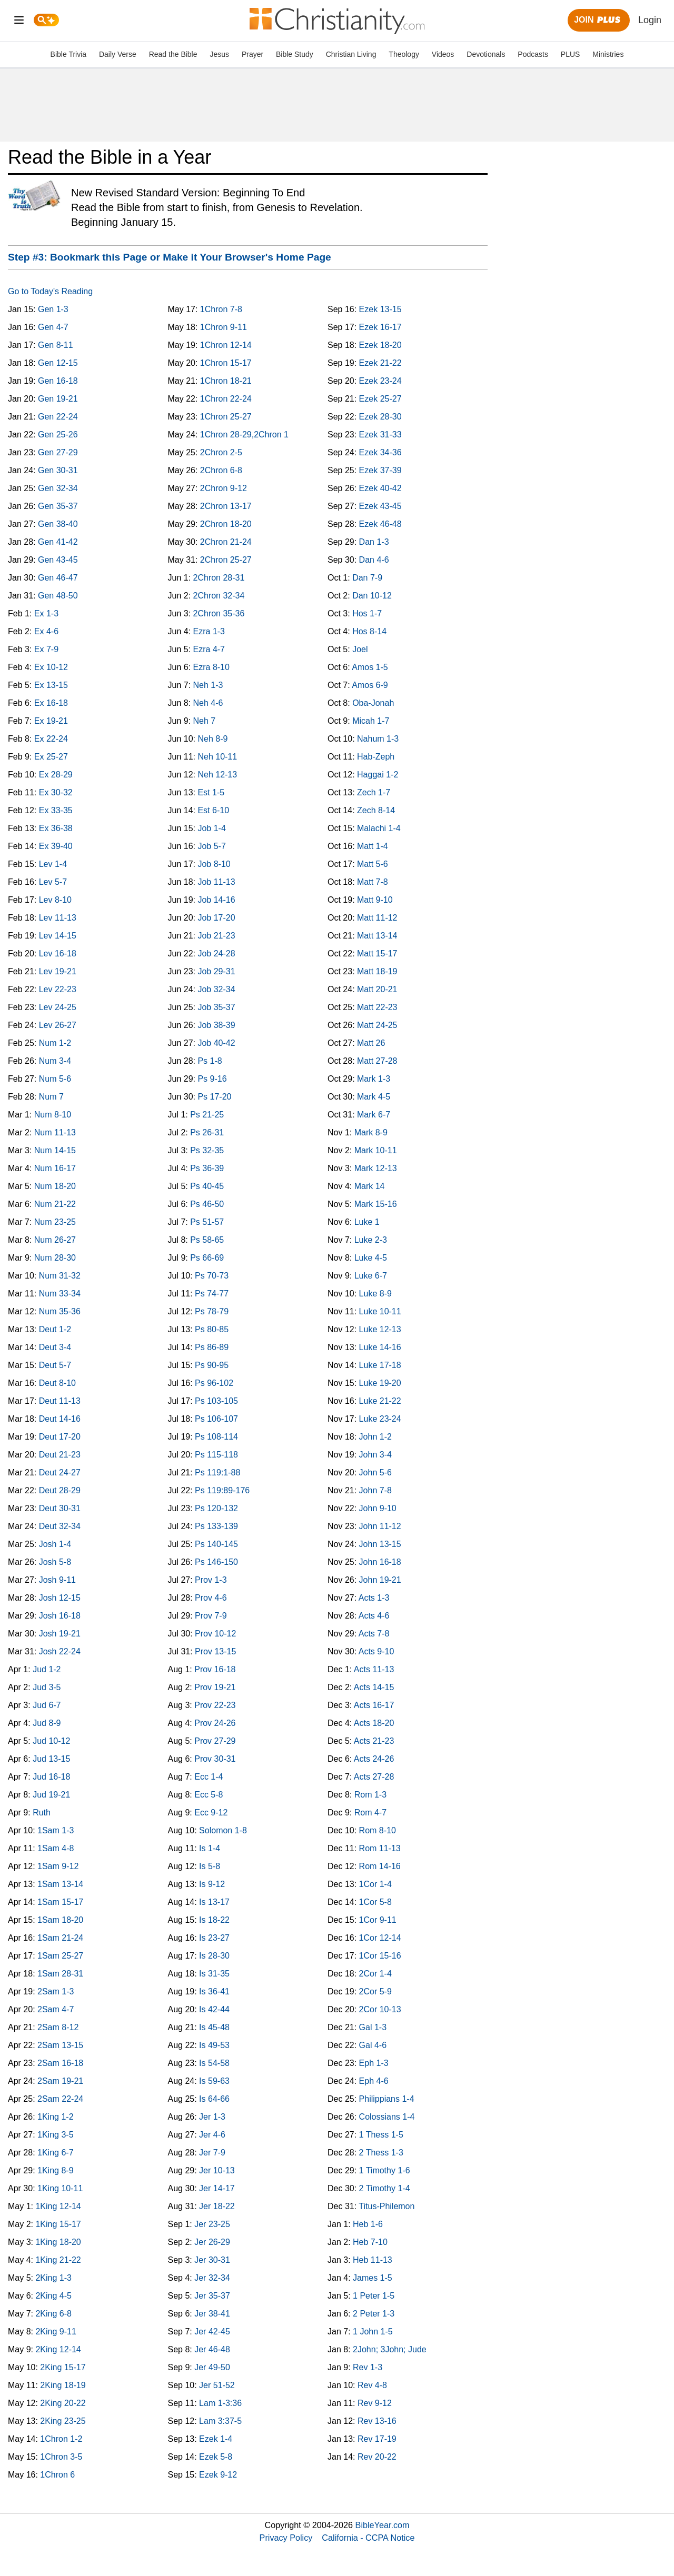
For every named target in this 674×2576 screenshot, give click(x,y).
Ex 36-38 (56, 828)
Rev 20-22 (377, 2456)
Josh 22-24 (60, 1651)
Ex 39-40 (56, 846)
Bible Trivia (68, 54)
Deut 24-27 (60, 1472)
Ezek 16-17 (380, 327)
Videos (443, 54)
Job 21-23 (216, 935)
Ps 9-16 (211, 1078)
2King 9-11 (55, 2331)
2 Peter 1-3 (373, 2313)
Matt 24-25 (377, 1025)
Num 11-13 (55, 1132)
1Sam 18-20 (60, 1919)
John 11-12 (380, 1526)
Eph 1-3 (374, 2063)
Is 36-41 (214, 1991)
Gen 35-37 (58, 506)
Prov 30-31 (214, 1758)
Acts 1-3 (374, 1597)
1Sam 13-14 (60, 1884)
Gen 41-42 (58, 541)
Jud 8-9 (47, 1723)
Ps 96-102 (214, 1383)
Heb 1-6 (368, 2224)
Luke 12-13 (380, 1329)
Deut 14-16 (60, 1418)
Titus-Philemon (386, 2206)
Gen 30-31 (58, 470)
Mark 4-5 (373, 1096)
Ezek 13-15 (380, 309)
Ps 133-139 (216, 1526)
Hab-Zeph (375, 756)
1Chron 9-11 (223, 327)
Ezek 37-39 (380, 470)
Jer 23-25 (212, 2224)
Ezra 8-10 (211, 667)
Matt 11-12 (377, 917)
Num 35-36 (60, 1311)
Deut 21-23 (60, 1454)
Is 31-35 (214, 1973)
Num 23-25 (55, 1221)
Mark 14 (369, 1186)
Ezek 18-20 (380, 345)
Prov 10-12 (215, 1633)
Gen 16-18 (58, 380)
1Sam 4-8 (55, 1848)
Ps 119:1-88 (217, 1472)
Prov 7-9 (210, 1615)
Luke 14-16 (380, 1347)
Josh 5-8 (55, 1561)
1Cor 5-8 (375, 1902)
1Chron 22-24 (226, 398)
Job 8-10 (213, 864)
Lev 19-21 (57, 971)
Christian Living (351, 54)
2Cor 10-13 (380, 2009)
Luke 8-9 (375, 1293)
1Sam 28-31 (60, 1973)
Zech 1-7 (373, 792)
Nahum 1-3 (378, 738)
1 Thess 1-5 (381, 2134)
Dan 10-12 (372, 595)
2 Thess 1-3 (381, 2152)
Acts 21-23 (374, 1740)
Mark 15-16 (375, 1204)
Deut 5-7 (55, 1365)
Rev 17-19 (377, 2438)
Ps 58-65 (207, 1239)
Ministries (607, 54)
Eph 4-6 (374, 2080)
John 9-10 (378, 1508)
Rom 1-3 (370, 1794)
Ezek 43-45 (380, 506)
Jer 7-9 (212, 2152)
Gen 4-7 (53, 327)
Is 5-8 (209, 1866)
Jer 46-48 (212, 2349)
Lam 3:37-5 (220, 2421)
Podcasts (533, 54)
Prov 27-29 (214, 1740)
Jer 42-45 (212, 2331)
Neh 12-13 (217, 774)
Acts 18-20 (374, 1723)
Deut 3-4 (55, 1347)
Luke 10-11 (380, 1311)
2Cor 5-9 (375, 1991)
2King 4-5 (53, 2295)
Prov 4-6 (210, 1597)
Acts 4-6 (374, 1615)
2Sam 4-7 (55, 2009)
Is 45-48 (214, 2027)
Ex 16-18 (51, 702)
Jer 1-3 (212, 2116)
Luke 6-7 (370, 1275)
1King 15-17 (58, 2224)
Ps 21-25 (207, 1114)
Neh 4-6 (208, 702)
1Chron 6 (57, 2474)
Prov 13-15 (215, 1651)
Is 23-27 (214, 1937)
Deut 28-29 (60, 1490)
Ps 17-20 (214, 1096)
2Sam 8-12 (57, 2027)
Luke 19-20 (380, 1383)
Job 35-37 (216, 1007)
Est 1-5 (210, 792)
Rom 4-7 (370, 1812)
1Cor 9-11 (378, 1919)
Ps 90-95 (212, 1365)
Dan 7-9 (367, 577)
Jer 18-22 (217, 2206)
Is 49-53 (214, 2045)
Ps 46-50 (207, 1204)
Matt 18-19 (377, 971)
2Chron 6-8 (221, 470)
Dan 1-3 (374, 541)
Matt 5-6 (372, 864)
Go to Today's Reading (50, 291)
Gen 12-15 (58, 362)
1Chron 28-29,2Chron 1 (244, 434)
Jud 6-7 (47, 1705)
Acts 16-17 (374, 1705)
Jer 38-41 (212, 2313)
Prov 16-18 (214, 1669)
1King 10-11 (60, 2188)
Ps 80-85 (212, 1329)
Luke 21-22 (380, 1400)
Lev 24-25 (57, 1007)
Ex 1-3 (46, 613)
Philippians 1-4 (386, 2098)
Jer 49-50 (212, 2367)
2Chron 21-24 (226, 541)
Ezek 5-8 (215, 2456)
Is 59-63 (214, 2080)
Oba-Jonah (373, 702)
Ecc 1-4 (208, 1776)
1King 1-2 (55, 2116)
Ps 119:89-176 (222, 1490)
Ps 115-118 (216, 1454)
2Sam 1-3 (55, 1991)
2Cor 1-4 (375, 1973)
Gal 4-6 (372, 2045)
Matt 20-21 (377, 989)
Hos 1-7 (367, 613)
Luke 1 (367, 1221)
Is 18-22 (214, 1919)
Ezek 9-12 (218, 2474)
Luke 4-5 (370, 1257)
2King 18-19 (62, 2385)
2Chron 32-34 (219, 595)
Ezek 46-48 (380, 524)
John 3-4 (375, 1454)
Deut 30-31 (60, 1508)
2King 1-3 (53, 2277)
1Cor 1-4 (375, 1884)
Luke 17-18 (380, 1365)
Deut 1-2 (55, 1329)
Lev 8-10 (55, 899)
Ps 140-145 (216, 1544)
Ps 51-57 (207, 1221)
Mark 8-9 (371, 1132)
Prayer (252, 54)
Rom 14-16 (380, 1866)
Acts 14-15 (374, 1687)
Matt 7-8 (372, 881)
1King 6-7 (55, 2152)
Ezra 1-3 (209, 631)
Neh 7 (204, 720)
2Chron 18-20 (226, 524)
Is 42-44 (214, 2009)
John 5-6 (375, 1472)
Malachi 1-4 (379, 828)
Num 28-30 (55, 1257)
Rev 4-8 (372, 2385)
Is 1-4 (209, 1848)
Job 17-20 (216, 917)
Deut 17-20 (60, 1436)
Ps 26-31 (207, 1132)
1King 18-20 (58, 2242)
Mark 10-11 (375, 1150)
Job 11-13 (216, 881)
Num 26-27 (55, 1239)
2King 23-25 (62, 2421)
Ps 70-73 (212, 1275)
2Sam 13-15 (60, 2045)
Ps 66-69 (207, 1257)
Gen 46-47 (58, 577)
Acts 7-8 (374, 1633)
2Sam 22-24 (60, 2098)
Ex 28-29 (56, 774)
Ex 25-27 (51, 756)
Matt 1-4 (372, 846)
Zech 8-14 (376, 810)
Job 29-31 (216, 971)
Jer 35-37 (212, 2295)
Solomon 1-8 (223, 1830)
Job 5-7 (211, 846)
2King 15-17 (62, 2367)
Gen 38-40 (58, 524)
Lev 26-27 (57, 1025)
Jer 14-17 (217, 2188)
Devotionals (486, 54)
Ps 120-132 (216, 1508)
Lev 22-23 (57, 989)
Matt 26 (371, 1043)
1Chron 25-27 (226, 416)
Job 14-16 (216, 899)
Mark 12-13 (375, 1168)
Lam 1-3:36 (220, 2403)
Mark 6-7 (373, 1114)
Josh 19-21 (60, 1633)
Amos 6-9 (370, 685)
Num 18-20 (55, 1186)
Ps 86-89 (212, 1347)
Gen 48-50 (58, 595)
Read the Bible (173, 54)
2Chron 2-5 (221, 452)
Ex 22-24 (51, 738)
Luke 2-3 (370, 1239)
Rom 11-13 (380, 1848)
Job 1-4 (211, 828)
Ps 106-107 (216, 1418)
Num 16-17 (55, 1168)
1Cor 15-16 (380, 1955)
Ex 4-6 (46, 631)
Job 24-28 (216, 953)
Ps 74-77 (212, 1293)
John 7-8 (375, 1490)
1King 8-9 (55, 2170)
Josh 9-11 (57, 1579)
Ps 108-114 (216, 1436)
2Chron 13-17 (226, 506)
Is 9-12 (212, 1884)
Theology (404, 54)
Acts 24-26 (374, 1758)
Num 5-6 (55, 1078)
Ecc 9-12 (210, 1812)
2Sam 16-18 (60, 2063)
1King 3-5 (55, 2134)
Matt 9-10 (375, 899)
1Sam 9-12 (57, 1866)
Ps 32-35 (207, 1150)
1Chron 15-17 (226, 362)
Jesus (219, 54)
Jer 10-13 (217, 2170)
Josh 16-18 (60, 1615)
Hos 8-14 (369, 631)
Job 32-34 (216, 989)
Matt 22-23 (377, 1007)
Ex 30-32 (56, 792)
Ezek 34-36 (380, 452)
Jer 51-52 (217, 2385)
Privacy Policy (286, 2537)
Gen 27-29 (58, 452)
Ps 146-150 (216, 1561)
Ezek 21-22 (380, 362)
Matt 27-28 (377, 1060)
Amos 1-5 (370, 667)
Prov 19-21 (214, 1687)
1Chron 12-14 (226, 345)
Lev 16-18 (57, 953)
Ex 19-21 (51, 720)
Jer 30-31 (212, 2259)
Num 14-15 (55, 1150)
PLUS (570, 54)
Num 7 (51, 1096)
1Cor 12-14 (380, 1937)
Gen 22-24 (58, 416)
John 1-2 (375, 1436)
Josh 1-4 (55, 1544)
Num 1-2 (55, 1043)
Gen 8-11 (55, 345)
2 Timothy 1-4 (384, 2188)
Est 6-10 (213, 810)
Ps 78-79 (212, 1311)
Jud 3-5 (47, 1687)
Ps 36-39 (207, 1168)
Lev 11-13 (57, 917)
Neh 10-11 (217, 756)
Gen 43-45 (58, 559)
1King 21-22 (58, 2259)
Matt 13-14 (377, 935)
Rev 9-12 (375, 2403)
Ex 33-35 (56, 810)
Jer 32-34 (212, 2277)
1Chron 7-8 (221, 309)
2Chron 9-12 (223, 488)
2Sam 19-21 (60, 2080)
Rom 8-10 (377, 1830)
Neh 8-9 (212, 738)
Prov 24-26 (214, 1723)
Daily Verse (117, 54)
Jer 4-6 (212, 2134)
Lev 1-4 (53, 864)
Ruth (42, 1812)
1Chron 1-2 (61, 2438)
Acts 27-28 (374, 1776)
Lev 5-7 (53, 881)
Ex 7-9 (46, 649)
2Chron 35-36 (219, 613)
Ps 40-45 (207, 1186)
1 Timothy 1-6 (384, 2170)
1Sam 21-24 (60, 1937)
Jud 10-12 (51, 1740)
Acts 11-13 (374, 1669)
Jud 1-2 (47, 1669)
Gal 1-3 (372, 2027)
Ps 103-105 (216, 1400)
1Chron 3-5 (61, 2456)
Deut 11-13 (60, 1400)
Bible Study (294, 54)
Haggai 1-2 (377, 774)
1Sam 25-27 (60, 1955)
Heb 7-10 (370, 2242)
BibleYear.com (382, 2525)
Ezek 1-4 (215, 2438)
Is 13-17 (214, 1902)
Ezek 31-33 (380, 434)
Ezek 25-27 (380, 398)
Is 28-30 (214, 1955)
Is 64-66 (214, 2098)
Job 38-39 (216, 1025)
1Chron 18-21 (226, 380)
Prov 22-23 (214, 1705)
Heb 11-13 (372, 2259)
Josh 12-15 (60, 1597)
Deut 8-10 (57, 1383)
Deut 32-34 (60, 1526)
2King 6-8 (53, 2313)
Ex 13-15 (51, 685)
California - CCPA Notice (368, 2537)
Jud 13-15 (51, 1758)
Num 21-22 (55, 1204)
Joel (360, 649)
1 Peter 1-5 (373, 2295)
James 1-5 (372, 2277)
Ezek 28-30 (380, 416)
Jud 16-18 (51, 1776)
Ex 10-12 (51, 667)
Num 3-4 (55, 1060)
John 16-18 (380, 1561)
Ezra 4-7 (209, 649)
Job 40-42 (216, 1043)
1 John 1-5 (373, 2331)
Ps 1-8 (209, 1060)
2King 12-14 (58, 2349)
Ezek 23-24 (380, 380)
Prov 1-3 (210, 1579)
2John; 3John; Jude (390, 2349)
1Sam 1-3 (55, 1830)
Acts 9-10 (376, 1651)
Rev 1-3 (367, 2367)
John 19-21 (380, 1579)
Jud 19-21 (51, 1794)
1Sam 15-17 (60, 1902)
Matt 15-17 (377, 953)
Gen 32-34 (58, 488)
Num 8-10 (52, 1114)
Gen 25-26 (58, 434)
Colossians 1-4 (387, 2116)
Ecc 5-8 (208, 1794)
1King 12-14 (58, 2206)
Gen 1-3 (53, 309)
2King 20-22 (62, 2403)
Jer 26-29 (212, 2242)
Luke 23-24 (380, 1418)
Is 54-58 (214, 2063)
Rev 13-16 (377, 2421)
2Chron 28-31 (219, 577)
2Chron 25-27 (226, 559)
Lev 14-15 (57, 935)
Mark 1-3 (373, 1078)
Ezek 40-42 (380, 488)
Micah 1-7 (370, 720)
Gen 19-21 (58, 398)
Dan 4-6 (374, 559)
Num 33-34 (60, 1293)
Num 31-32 (60, 1275)
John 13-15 (380, 1544)
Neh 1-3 (208, 685)
